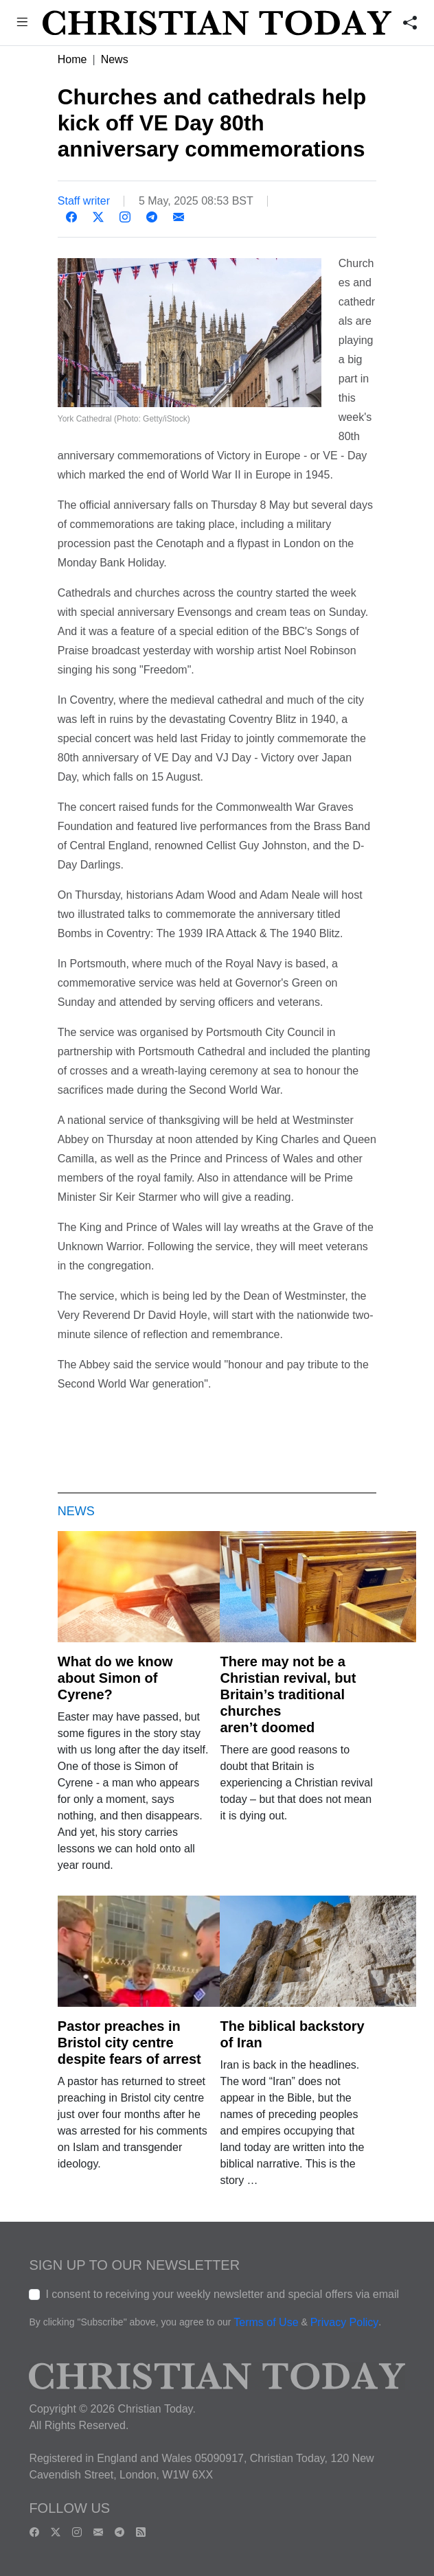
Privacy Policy (344, 2322)
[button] (22, 24)
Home (72, 59)
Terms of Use (265, 2322)
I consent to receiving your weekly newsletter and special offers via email (222, 2294)
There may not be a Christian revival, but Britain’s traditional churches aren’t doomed (288, 1694)
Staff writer (84, 201)
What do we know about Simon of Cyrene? (115, 1678)
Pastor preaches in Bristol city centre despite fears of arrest (129, 2043)
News (114, 59)
